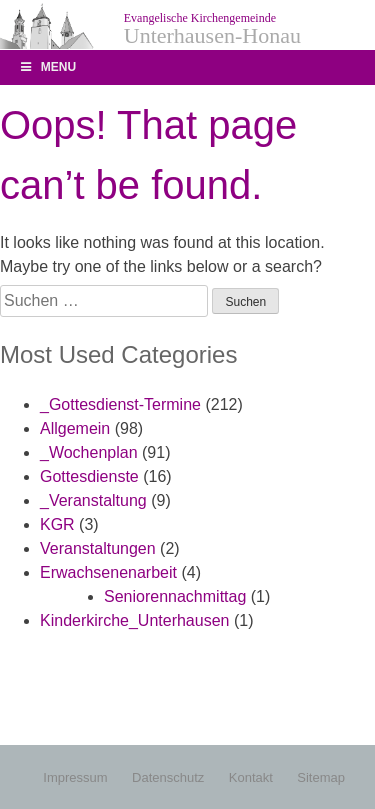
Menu (47, 67)
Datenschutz (168, 777)
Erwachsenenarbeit (108, 572)
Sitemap (321, 777)
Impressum (75, 777)
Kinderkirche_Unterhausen (134, 620)
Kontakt (251, 777)
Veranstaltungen (98, 548)
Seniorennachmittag (175, 596)
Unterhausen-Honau (212, 29)
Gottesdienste (89, 476)
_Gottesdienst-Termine (120, 404)
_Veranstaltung (93, 500)
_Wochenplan (89, 452)
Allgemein (75, 428)
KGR (57, 524)
